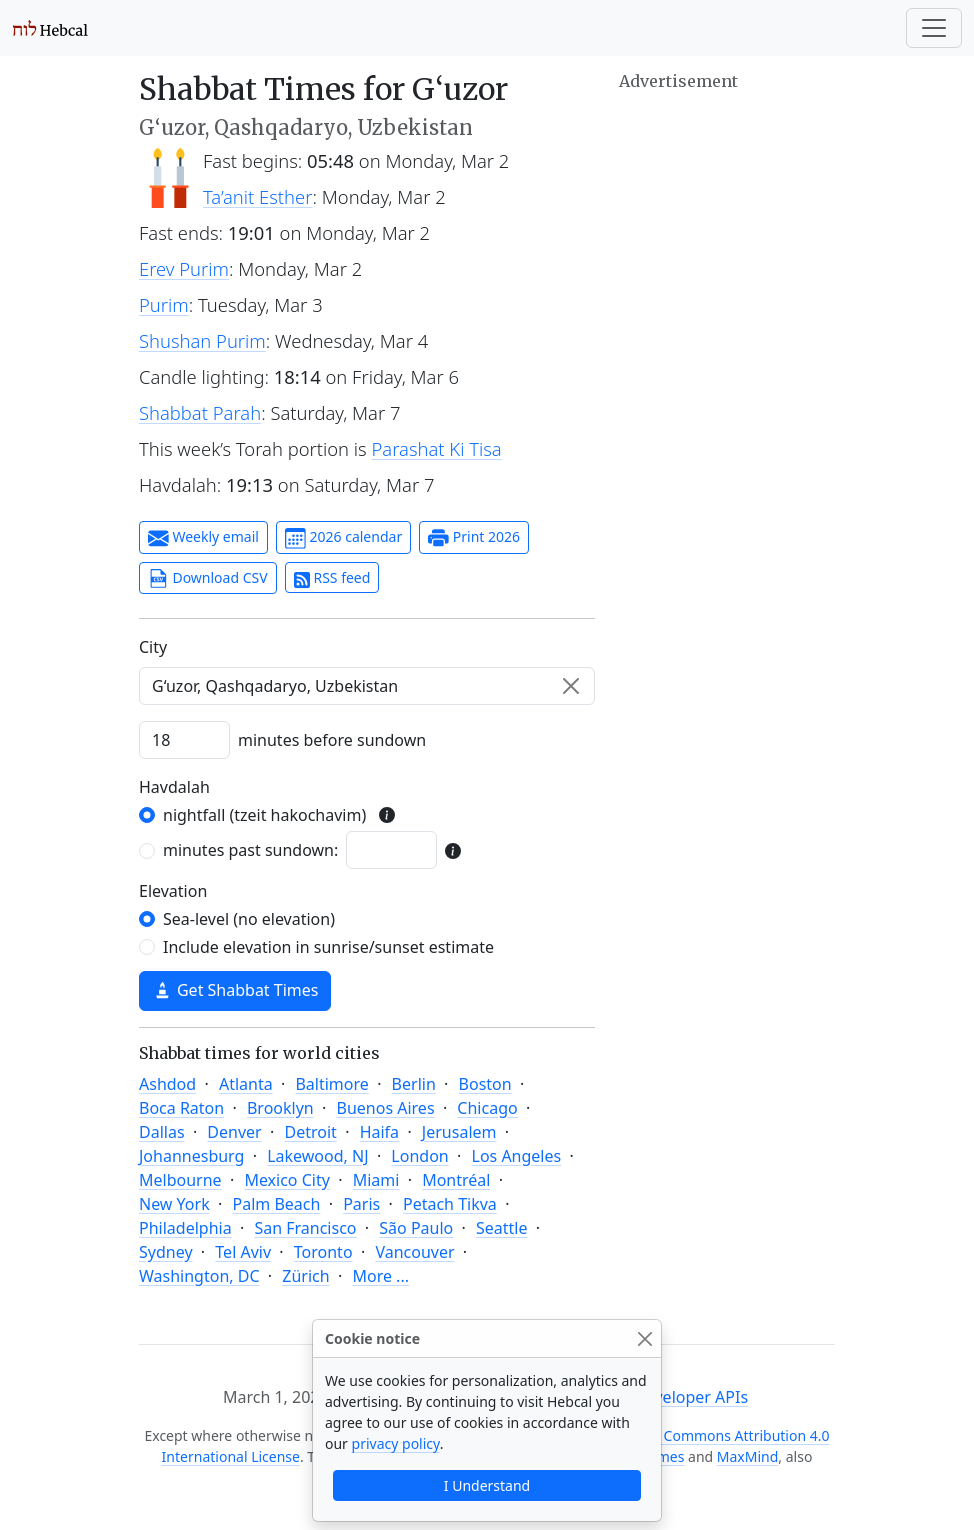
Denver (234, 1132)
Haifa (379, 1132)
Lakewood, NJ (317, 1156)
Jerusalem (459, 1132)
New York (174, 1204)
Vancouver (414, 1252)
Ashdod (167, 1084)
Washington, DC (199, 1276)
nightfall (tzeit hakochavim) (264, 815)
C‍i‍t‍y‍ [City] (153, 647)
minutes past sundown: (250, 850)
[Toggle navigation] (934, 28)
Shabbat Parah (200, 412)
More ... (380, 1276)
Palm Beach (276, 1204)
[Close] (644, 1338)
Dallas (162, 1132)
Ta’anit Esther (257, 196)
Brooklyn (280, 1108)
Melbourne (180, 1180)
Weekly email (203, 538)
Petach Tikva (450, 1204)
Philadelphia (185, 1228)
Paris (361, 1204)
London (419, 1156)
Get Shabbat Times (235, 990)
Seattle (502, 1228)
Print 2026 (474, 538)
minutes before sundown (332, 740)
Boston (485, 1084)
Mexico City (287, 1180)
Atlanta (246, 1084)
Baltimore (331, 1084)
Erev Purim (184, 268)
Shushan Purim (202, 340)
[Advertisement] (727, 395)
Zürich (305, 1276)
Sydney (166, 1252)
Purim (164, 304)
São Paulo (416, 1228)
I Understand (487, 1485)
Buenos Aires (386, 1108)
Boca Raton (181, 1108)
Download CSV (208, 579)
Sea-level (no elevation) (249, 919)
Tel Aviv (243, 1252)
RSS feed (332, 577)
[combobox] (367, 686)
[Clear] (571, 686)
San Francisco (305, 1228)
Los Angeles (517, 1156)
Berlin (414, 1084)
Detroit (310, 1132)
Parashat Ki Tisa (437, 448)
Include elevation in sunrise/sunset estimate (328, 947)
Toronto (323, 1252)
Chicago (487, 1108)
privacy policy (396, 1443)
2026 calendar (343, 538)
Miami (376, 1180)
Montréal (456, 1180)
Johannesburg (191, 1156)
